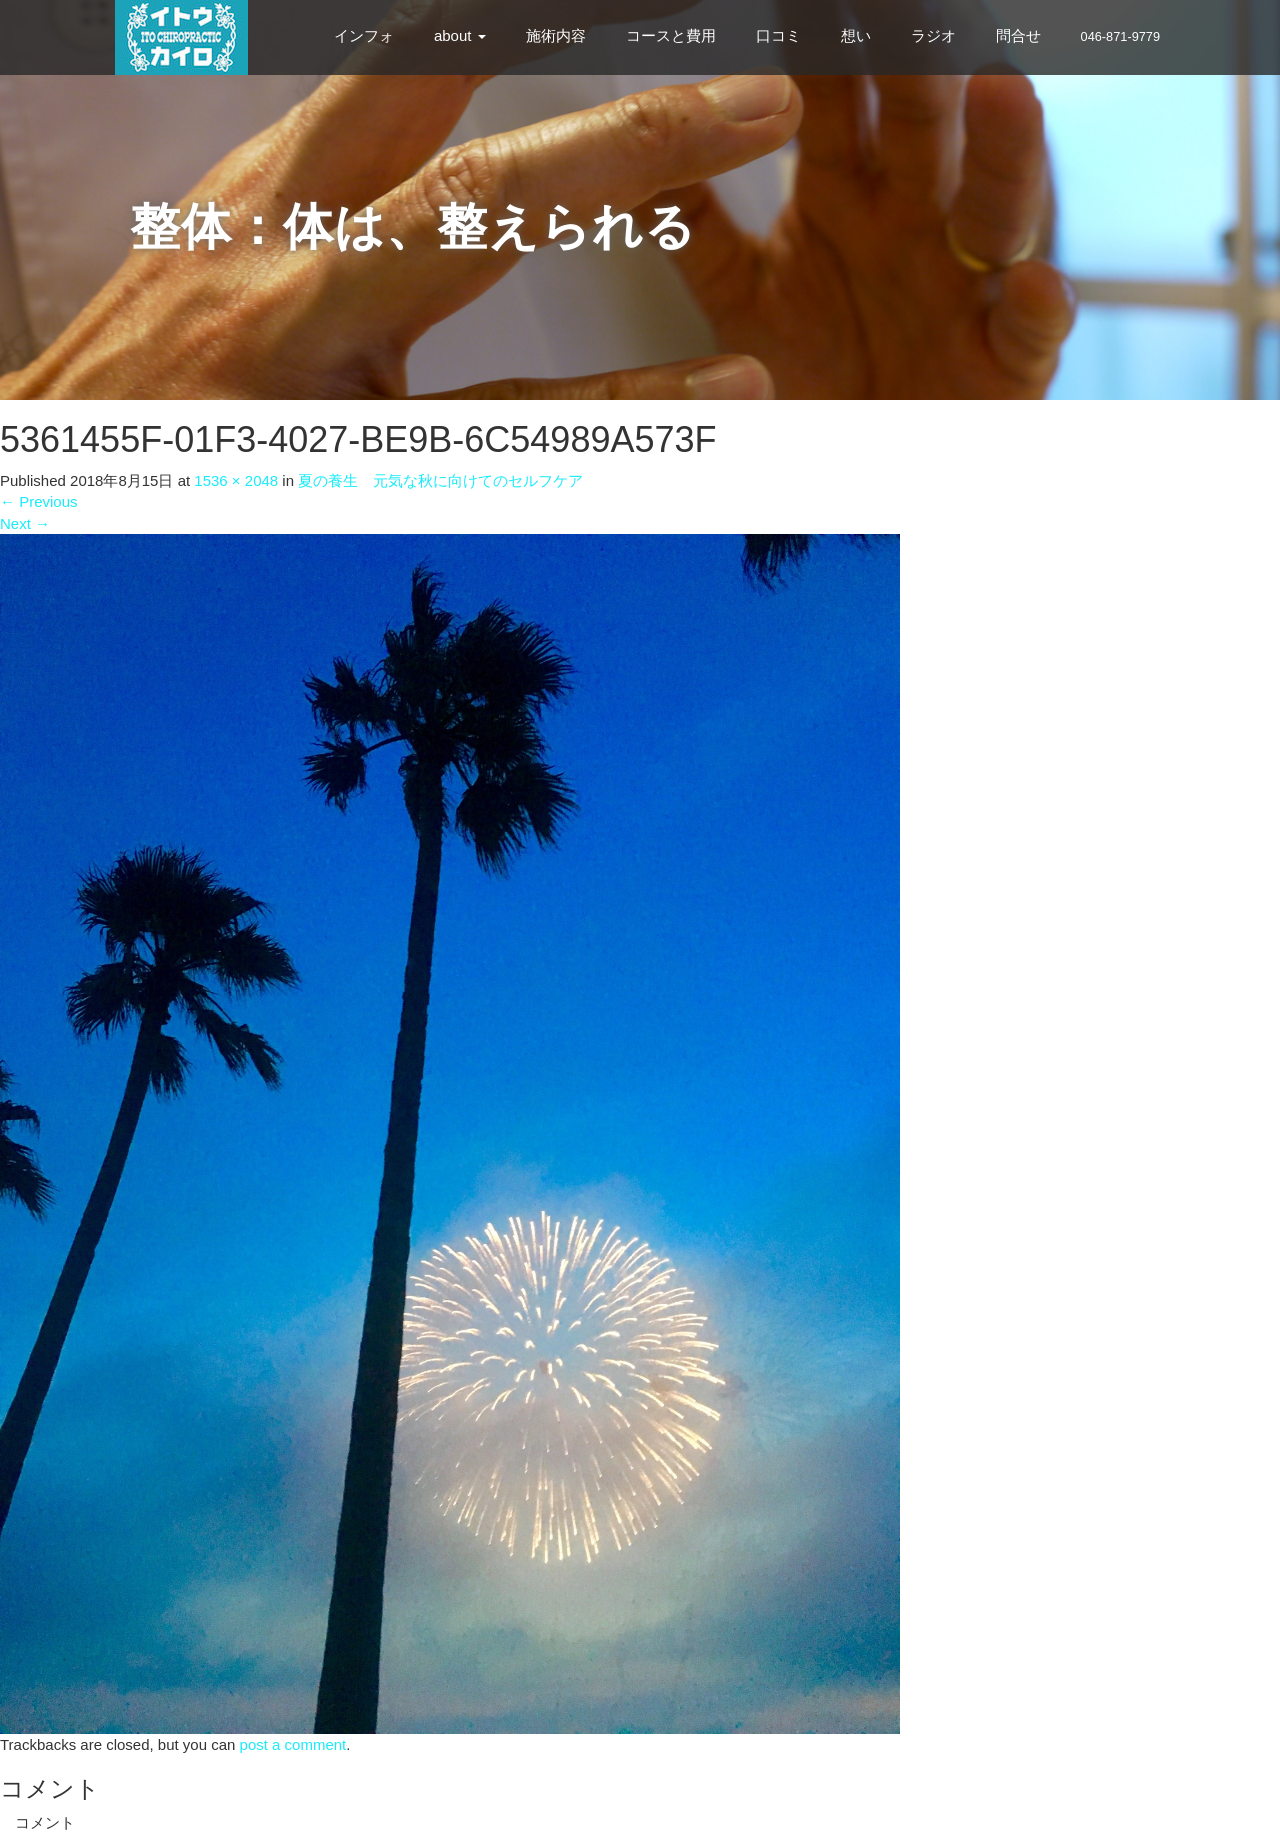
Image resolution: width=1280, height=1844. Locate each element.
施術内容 (556, 35)
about (460, 35)
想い (856, 35)
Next (25, 523)
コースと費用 (671, 35)
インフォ (364, 35)
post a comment (293, 1744)
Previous (39, 501)
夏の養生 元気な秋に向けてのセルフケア (440, 480)
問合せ (1018, 35)
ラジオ (933, 35)
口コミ (778, 35)
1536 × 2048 (236, 480)
